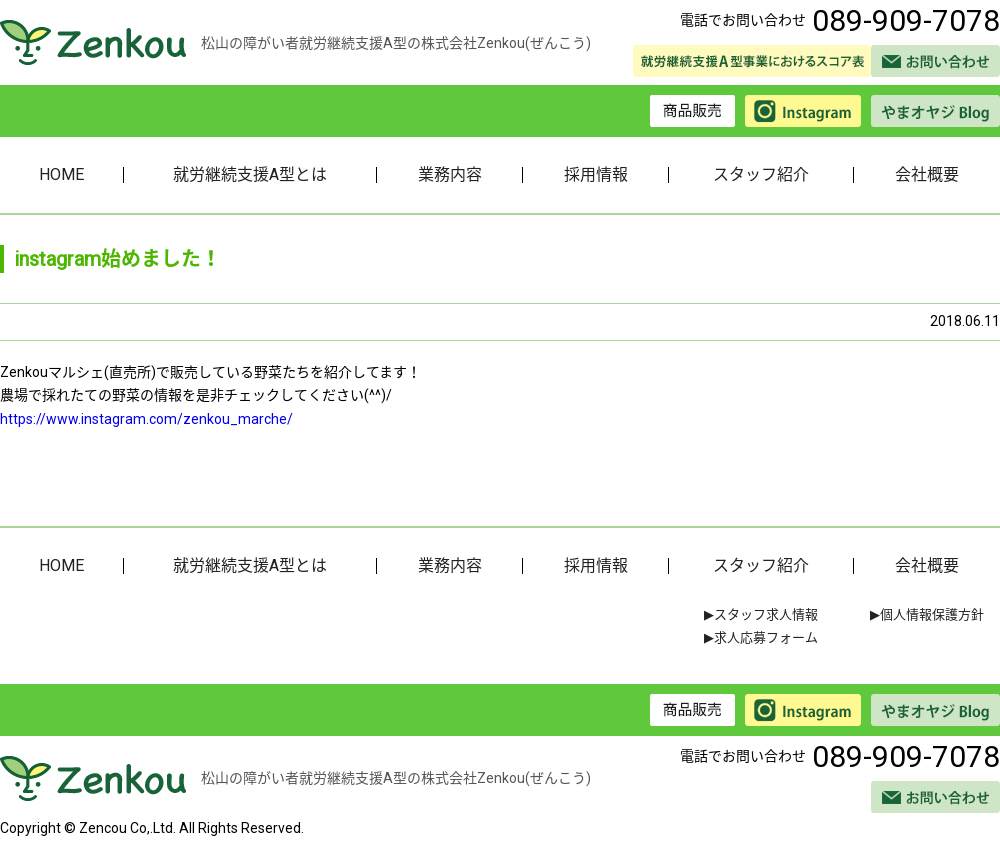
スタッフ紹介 (761, 174)
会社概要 (927, 174)
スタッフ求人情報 (766, 614)
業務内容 (450, 174)
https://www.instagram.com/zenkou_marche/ (146, 419)
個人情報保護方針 (932, 614)
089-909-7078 (906, 21)
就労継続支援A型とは (250, 174)
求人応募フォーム (766, 637)
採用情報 (596, 174)
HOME (61, 174)
